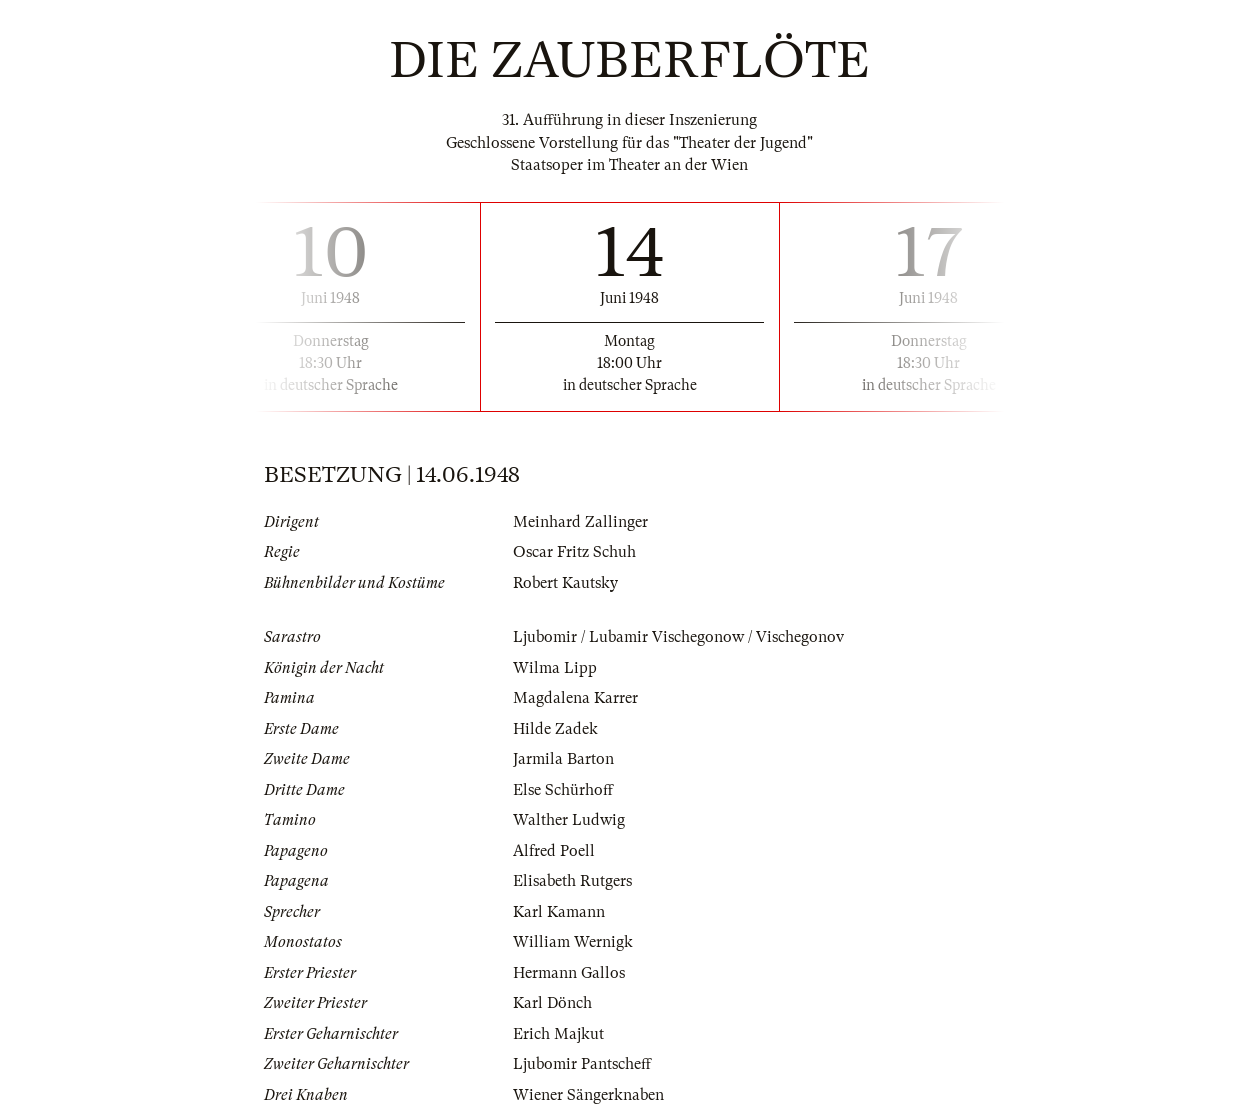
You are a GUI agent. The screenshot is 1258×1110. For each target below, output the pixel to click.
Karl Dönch (552, 1003)
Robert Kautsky (565, 583)
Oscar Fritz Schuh (574, 552)
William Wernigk (573, 942)
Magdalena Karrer (575, 698)
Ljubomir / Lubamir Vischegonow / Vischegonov (678, 637)
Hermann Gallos (569, 973)
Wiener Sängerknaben (588, 1095)
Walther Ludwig (569, 820)
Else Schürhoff (563, 790)
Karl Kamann (559, 912)
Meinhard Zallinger (580, 522)
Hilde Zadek (555, 729)
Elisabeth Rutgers (572, 881)
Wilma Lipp (555, 668)
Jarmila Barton (563, 759)
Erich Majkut (558, 1034)
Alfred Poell (554, 851)
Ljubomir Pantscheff (582, 1064)
